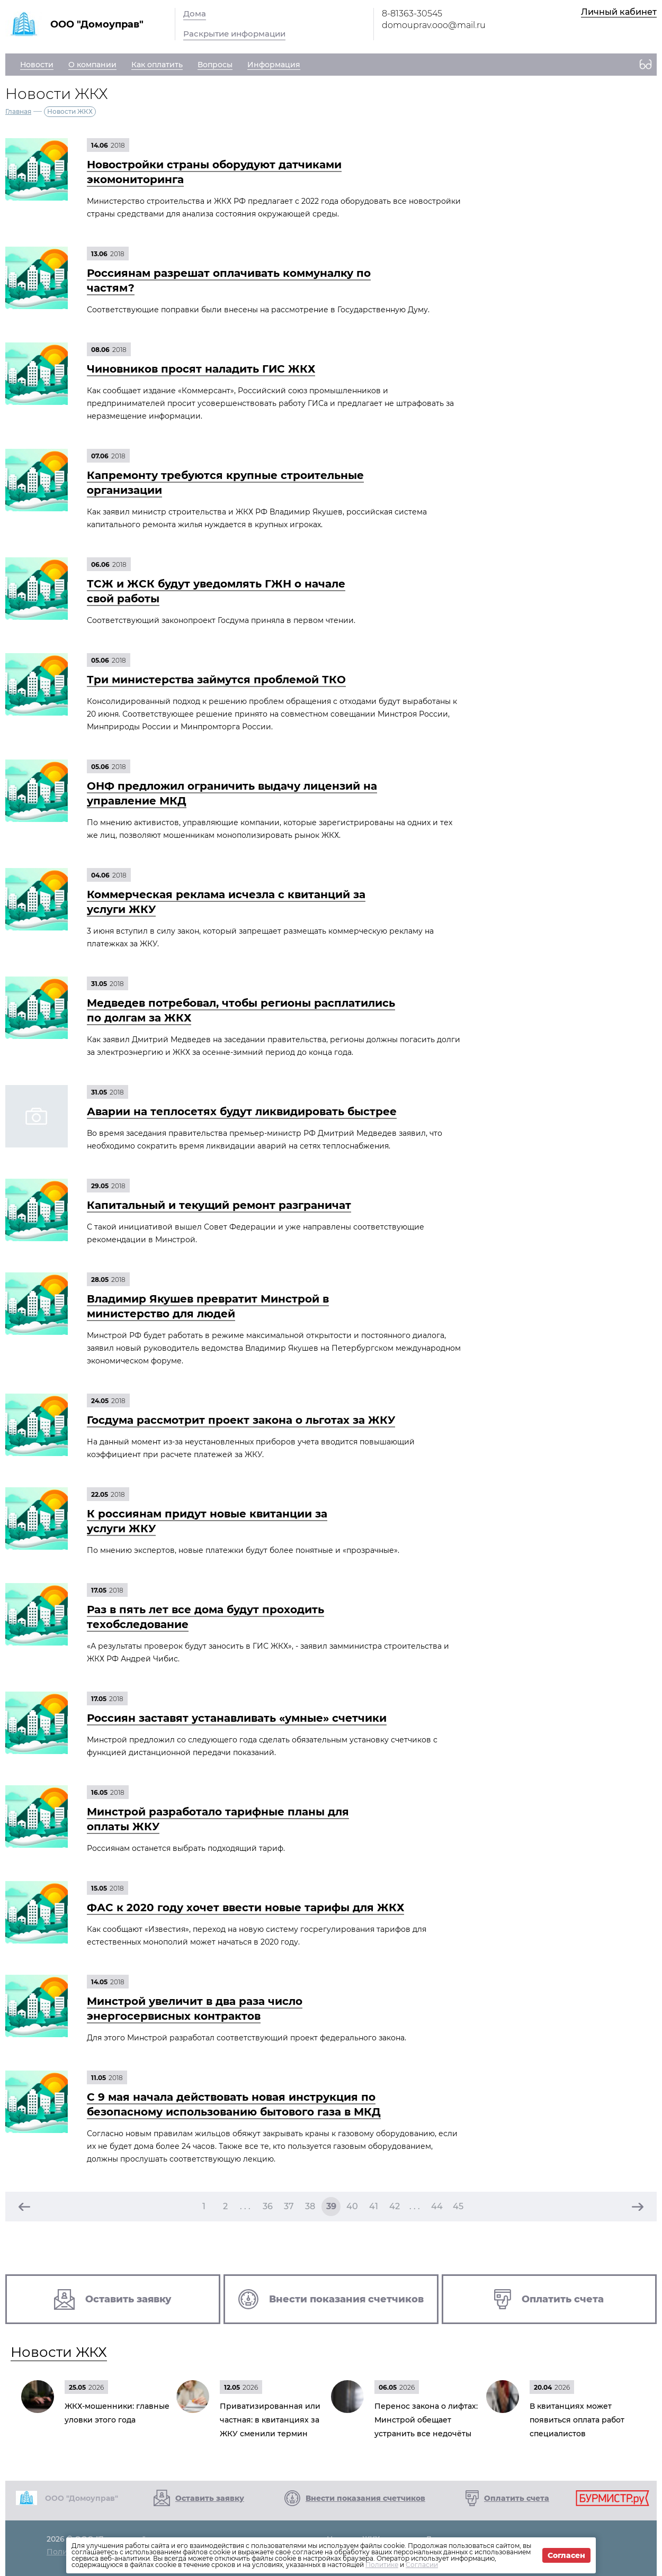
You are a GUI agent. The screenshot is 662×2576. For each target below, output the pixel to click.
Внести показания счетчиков (365, 2498)
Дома (194, 13)
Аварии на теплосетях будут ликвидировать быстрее (242, 1111)
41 (373, 2206)
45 (458, 2206)
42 (394, 2206)
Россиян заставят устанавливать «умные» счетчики (237, 1718)
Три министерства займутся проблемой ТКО (216, 679)
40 (352, 2206)
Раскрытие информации (234, 34)
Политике (381, 2565)
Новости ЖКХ (59, 2352)
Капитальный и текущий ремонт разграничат (219, 1205)
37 (289, 2206)
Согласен (566, 2555)
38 (310, 2206)
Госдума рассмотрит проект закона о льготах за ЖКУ (241, 1420)
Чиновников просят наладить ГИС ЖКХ (201, 369)
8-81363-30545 (412, 13)
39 (331, 2206)
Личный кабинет (619, 12)
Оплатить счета (516, 2498)
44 (437, 2206)
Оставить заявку (209, 2498)
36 (268, 2206)
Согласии (422, 2565)
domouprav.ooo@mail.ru (434, 25)
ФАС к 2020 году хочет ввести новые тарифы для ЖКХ (245, 1907)
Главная (18, 111)
